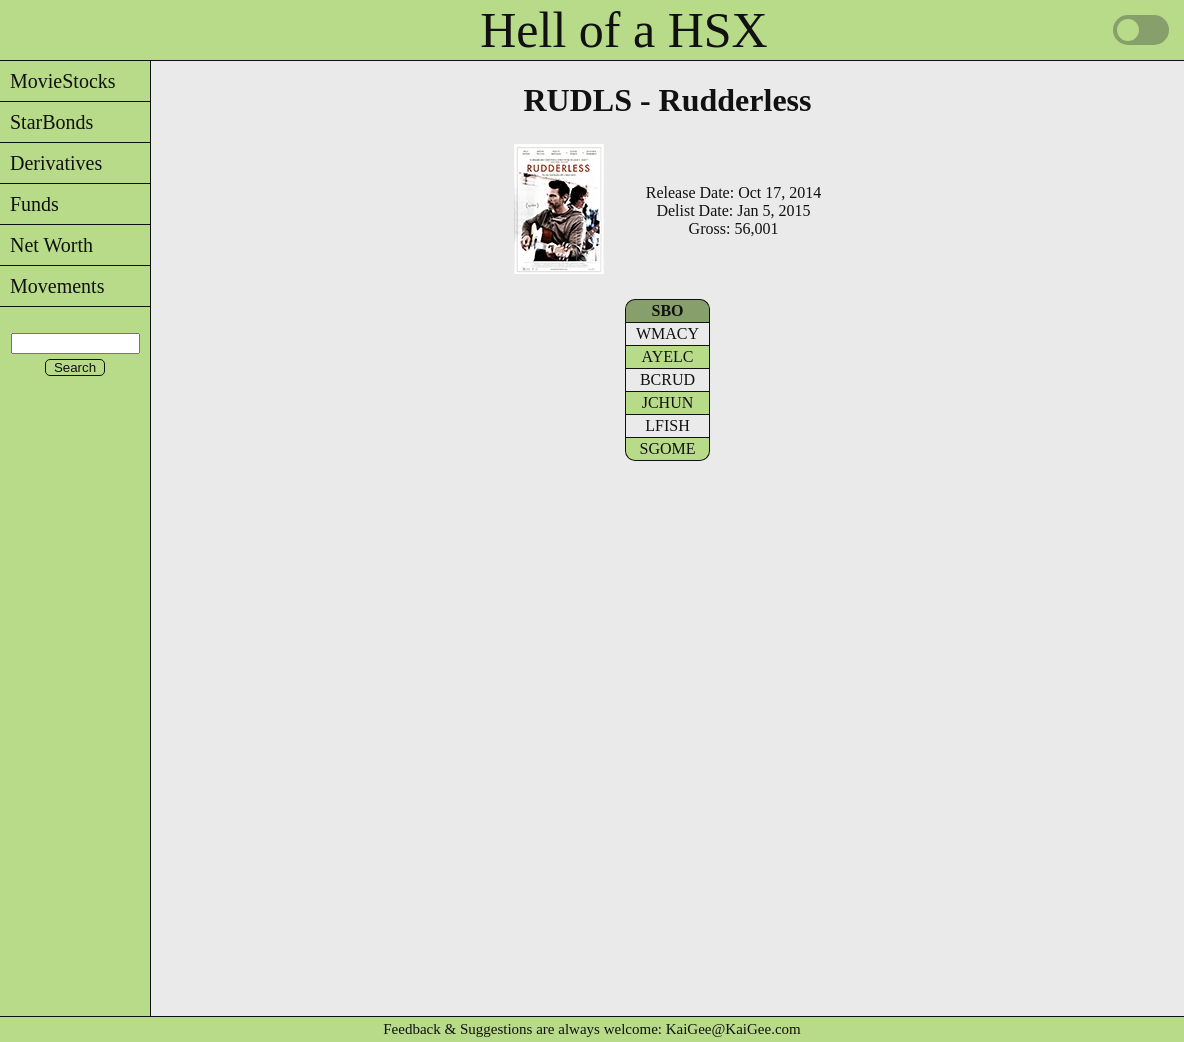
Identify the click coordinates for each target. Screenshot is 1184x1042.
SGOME (667, 448)
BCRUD (667, 379)
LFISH (667, 425)
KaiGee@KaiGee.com (733, 1029)
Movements (52, 286)
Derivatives (51, 163)
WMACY (667, 333)
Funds (29, 204)
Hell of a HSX (623, 30)
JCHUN (668, 402)
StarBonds (46, 122)
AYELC (668, 356)
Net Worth (46, 245)
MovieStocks (58, 81)
